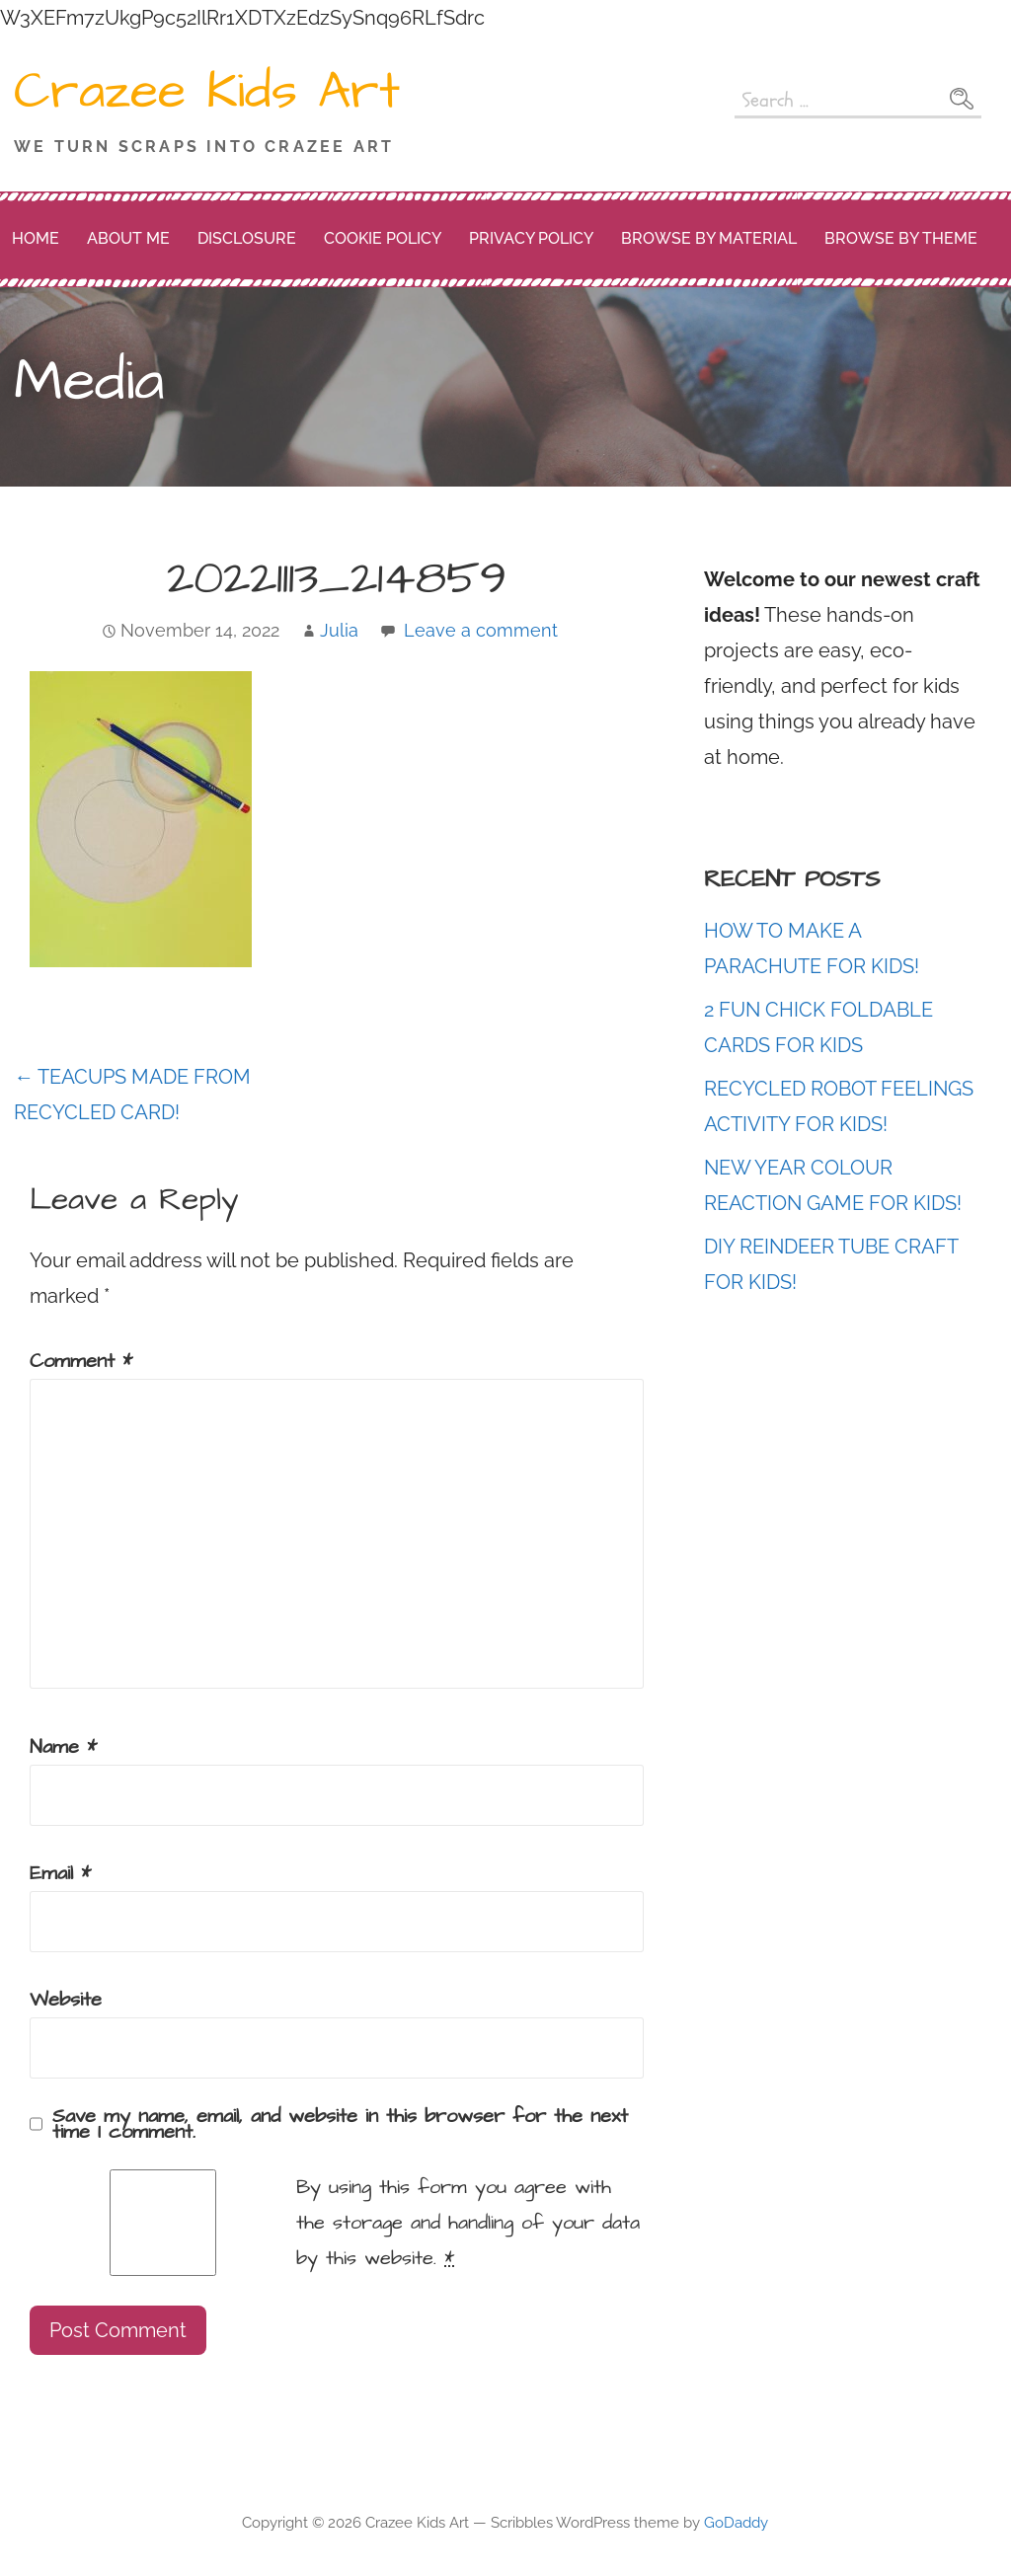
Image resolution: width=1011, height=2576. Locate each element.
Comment (81, 1361)
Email (60, 1873)
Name (63, 1747)
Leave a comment (481, 630)
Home (35, 238)
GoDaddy (736, 2523)
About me (128, 238)
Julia (339, 630)
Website (66, 1999)
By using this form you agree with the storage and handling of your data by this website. (468, 2222)
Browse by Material (709, 238)
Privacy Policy (531, 238)
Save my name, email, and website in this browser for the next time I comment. (340, 2124)
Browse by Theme (900, 238)
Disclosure (246, 238)
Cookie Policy (382, 238)
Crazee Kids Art (207, 91)
